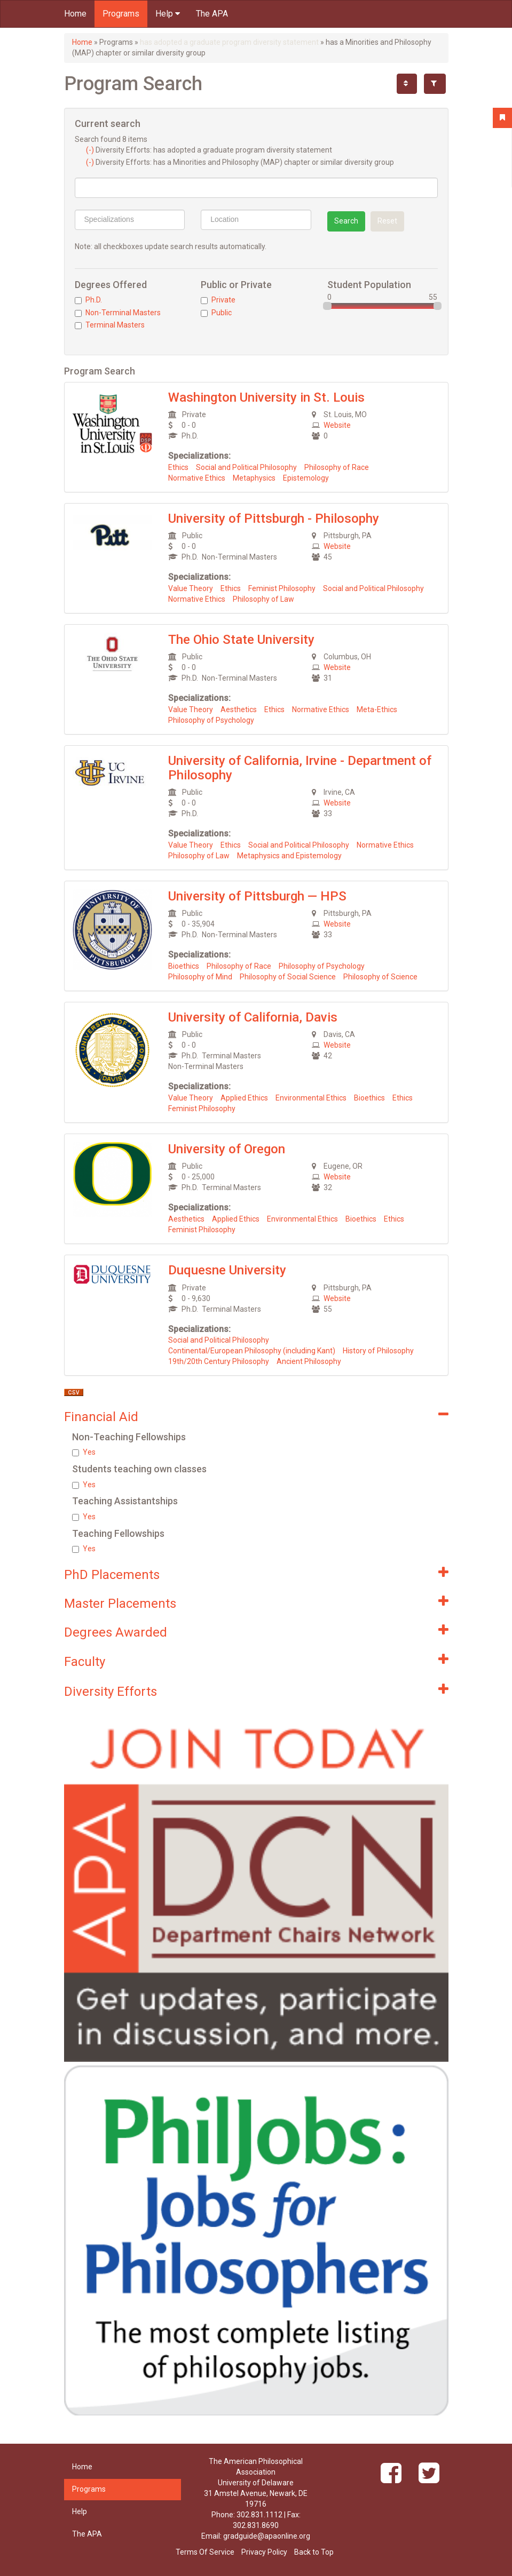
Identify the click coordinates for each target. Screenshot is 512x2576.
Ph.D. (88, 300)
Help (167, 14)
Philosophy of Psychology (211, 720)
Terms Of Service (205, 2552)
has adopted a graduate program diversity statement (229, 42)
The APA (212, 14)
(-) (91, 150)
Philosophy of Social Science (288, 976)
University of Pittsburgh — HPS (257, 896)
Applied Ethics (244, 1098)
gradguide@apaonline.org (266, 2536)
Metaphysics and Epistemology (289, 855)
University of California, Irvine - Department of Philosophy (299, 767)
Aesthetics (238, 709)
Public (216, 312)
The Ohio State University (241, 639)
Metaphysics (254, 478)
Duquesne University (227, 1270)
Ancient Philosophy (309, 1361)
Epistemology (306, 478)
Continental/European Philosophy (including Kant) (251, 1350)
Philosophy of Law (263, 599)
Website (337, 425)
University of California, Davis (252, 1017)
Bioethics (183, 966)
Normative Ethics (196, 478)
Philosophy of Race (336, 467)
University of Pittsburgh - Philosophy (273, 518)
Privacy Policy (264, 2552)
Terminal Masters (110, 325)
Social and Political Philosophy (246, 467)
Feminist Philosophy (282, 588)
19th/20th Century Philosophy (218, 1361)
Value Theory (190, 588)
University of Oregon (226, 1149)
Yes (84, 1452)
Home (75, 14)
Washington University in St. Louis (266, 397)
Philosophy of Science (380, 976)
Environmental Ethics (310, 1098)
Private (218, 300)
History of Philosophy (378, 1350)
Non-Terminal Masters (118, 312)
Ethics (178, 467)
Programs (121, 14)
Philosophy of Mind (200, 976)
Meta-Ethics (377, 709)
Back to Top (314, 2552)
